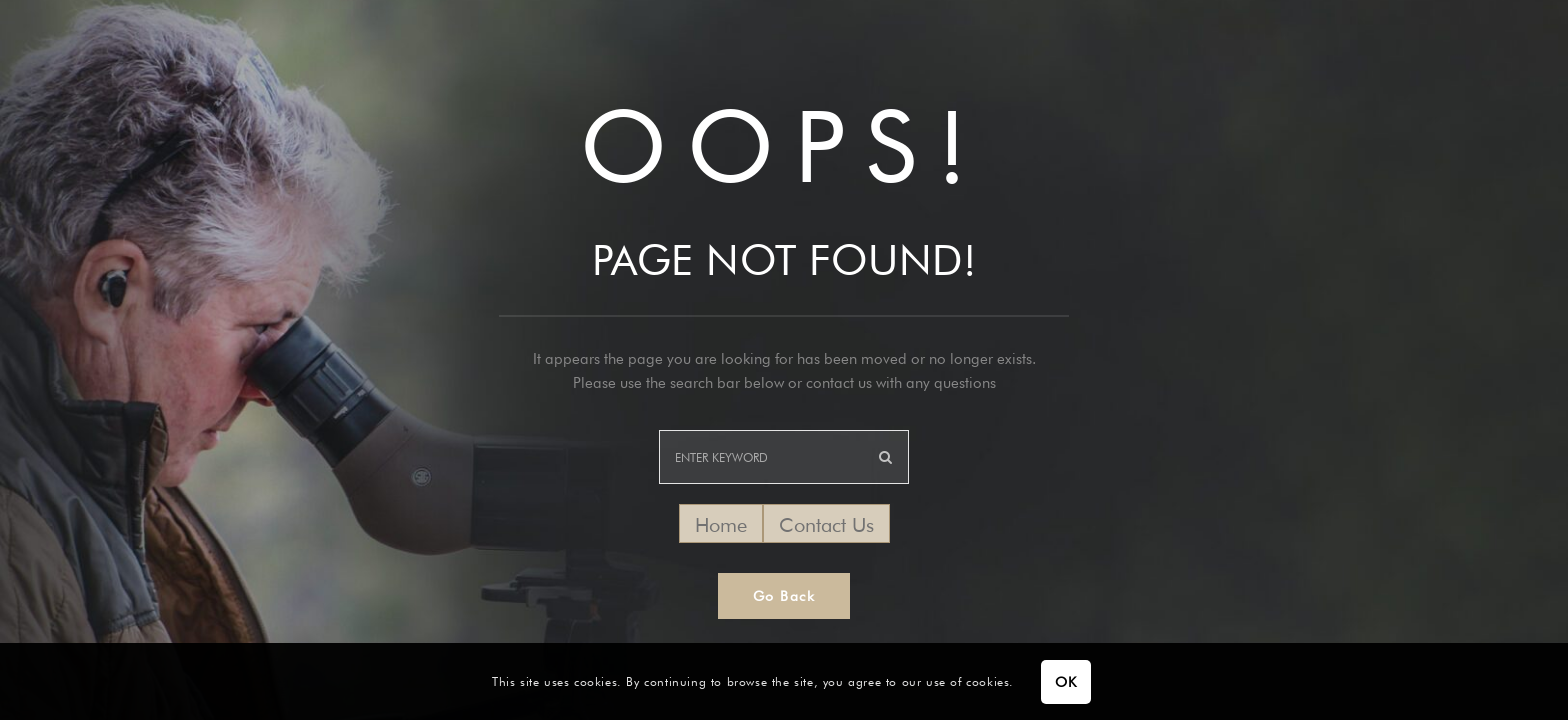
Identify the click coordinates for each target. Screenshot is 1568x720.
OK (1065, 682)
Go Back (784, 596)
